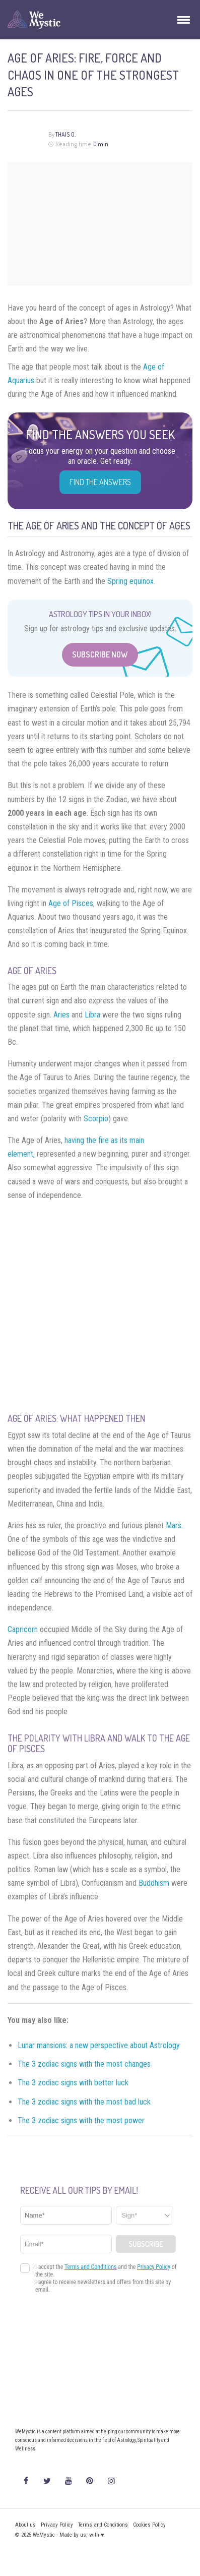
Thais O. (65, 134)
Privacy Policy (57, 2525)
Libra (92, 1015)
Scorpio (96, 1118)
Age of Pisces (70, 903)
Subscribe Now (100, 654)
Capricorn (23, 1629)
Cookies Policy (149, 2525)
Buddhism (154, 1883)
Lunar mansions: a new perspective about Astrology (99, 2045)
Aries (61, 1015)
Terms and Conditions (103, 2525)
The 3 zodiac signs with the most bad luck (84, 2102)
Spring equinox (130, 581)
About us (25, 2525)
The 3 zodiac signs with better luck (74, 2082)
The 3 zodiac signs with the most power (82, 2120)
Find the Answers (100, 482)
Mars (173, 1525)
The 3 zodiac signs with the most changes (85, 2064)
